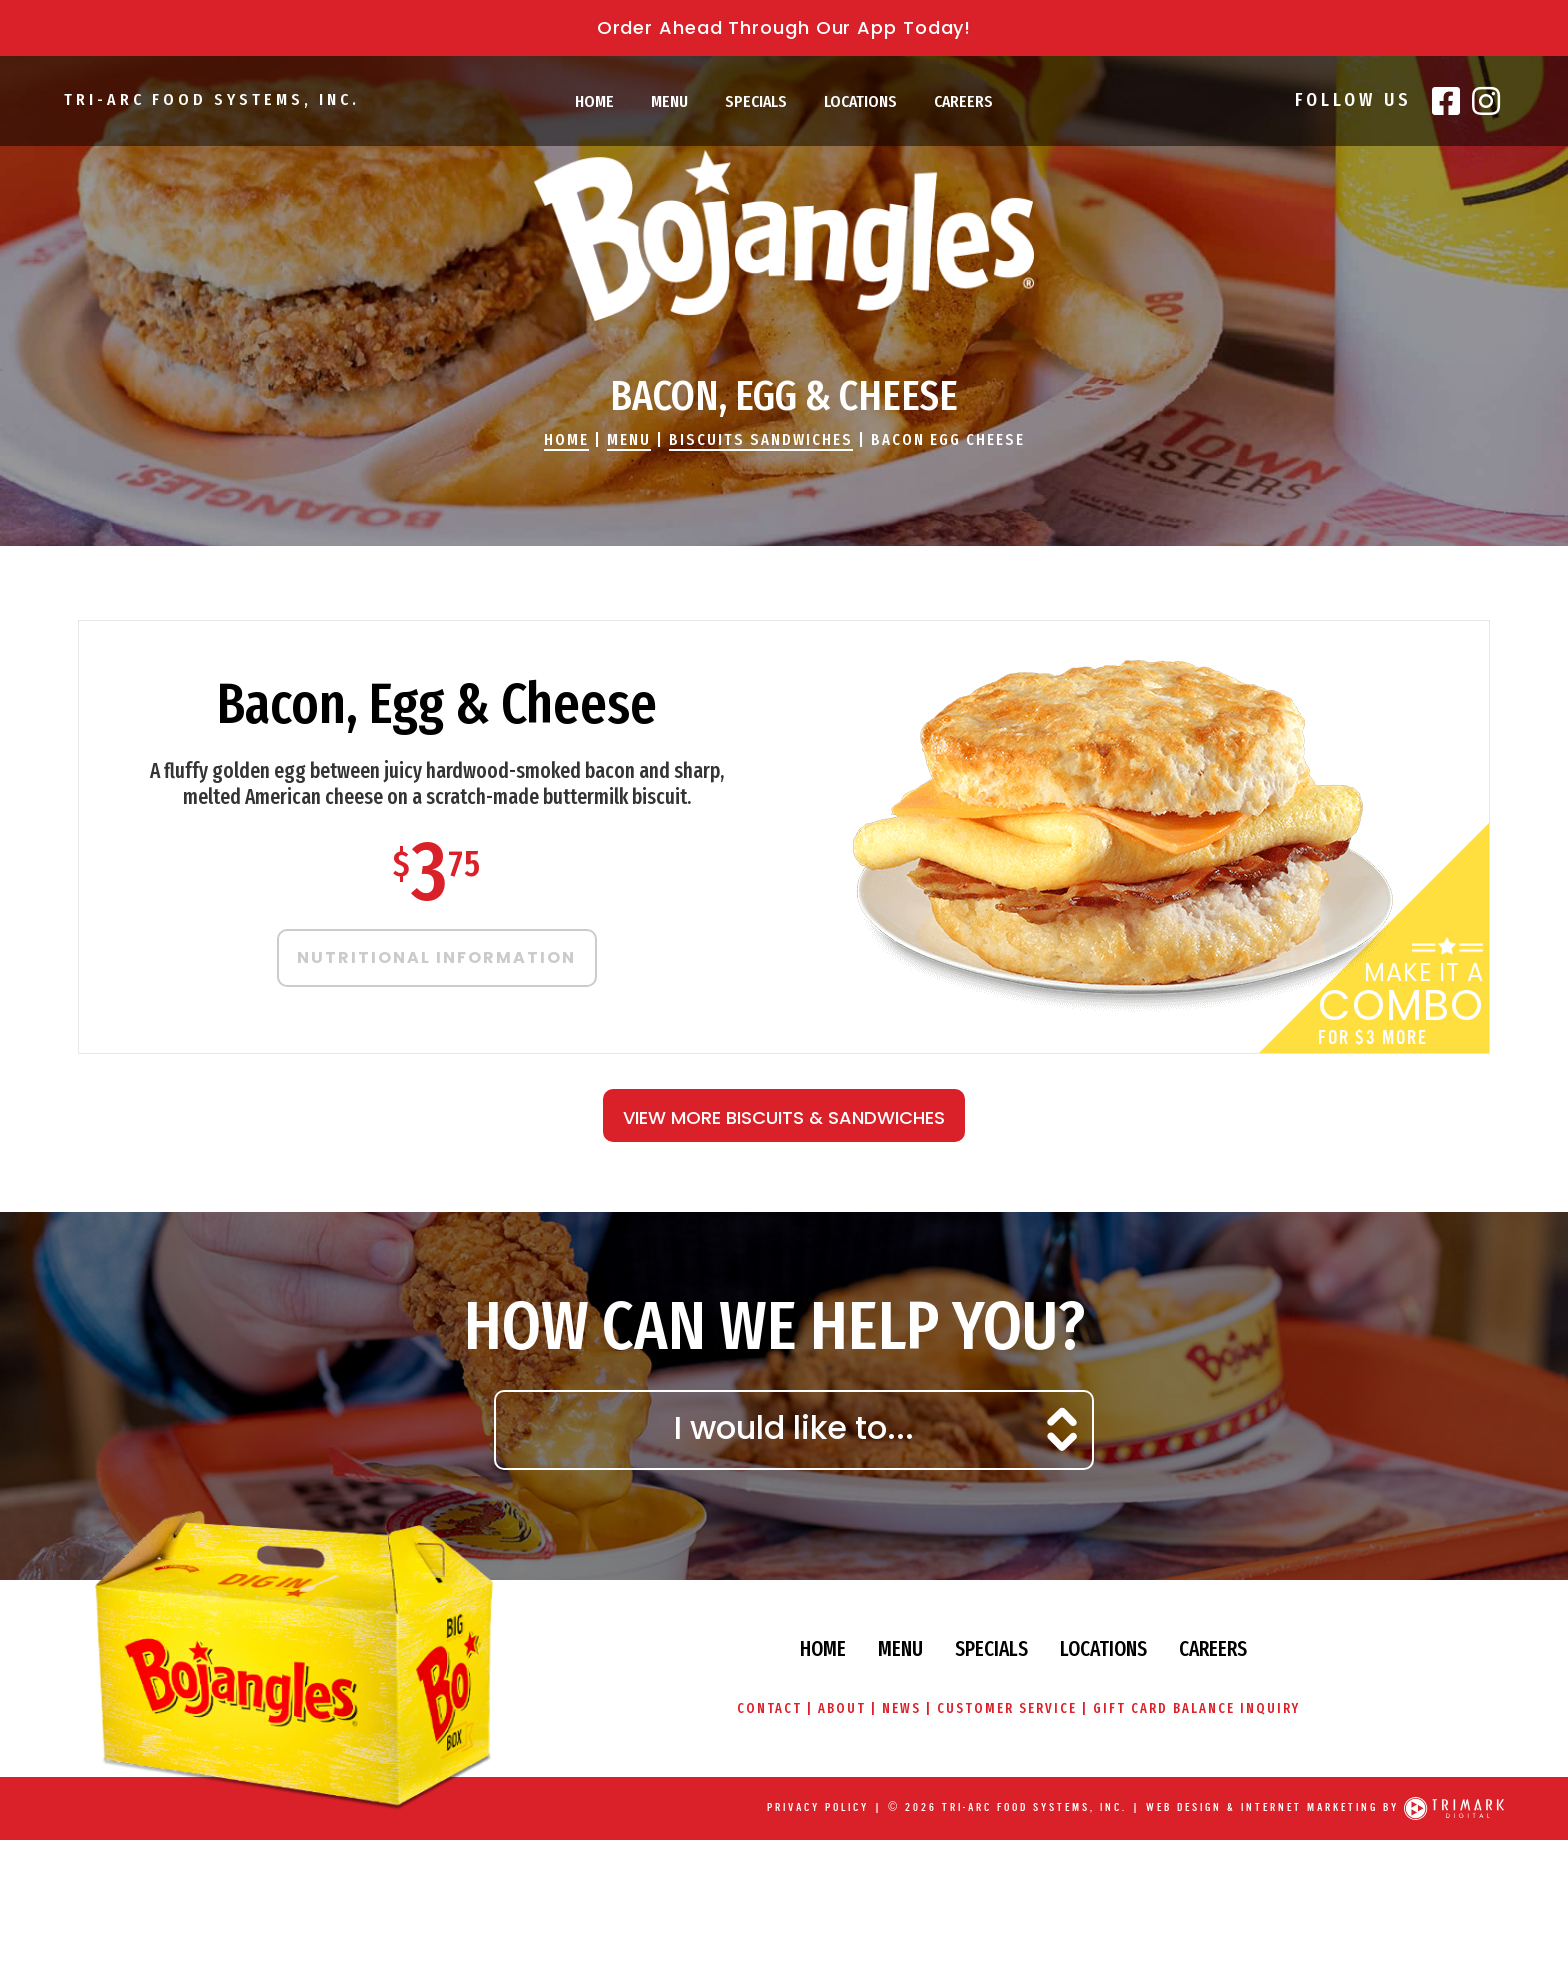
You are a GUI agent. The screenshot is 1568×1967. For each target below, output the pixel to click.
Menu (669, 101)
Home (594, 101)
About (841, 1708)
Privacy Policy (818, 1807)
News (901, 1708)
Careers (963, 101)
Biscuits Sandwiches (761, 439)
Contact (768, 1708)
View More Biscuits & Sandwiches (784, 1117)
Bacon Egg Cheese (948, 439)
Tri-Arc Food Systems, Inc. (211, 99)
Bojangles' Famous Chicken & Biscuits (784, 235)
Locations (860, 101)
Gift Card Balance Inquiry (1197, 1708)
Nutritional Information (436, 957)
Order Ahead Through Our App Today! (784, 27)
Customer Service (1007, 1708)
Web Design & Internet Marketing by (1272, 1807)
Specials (756, 101)
